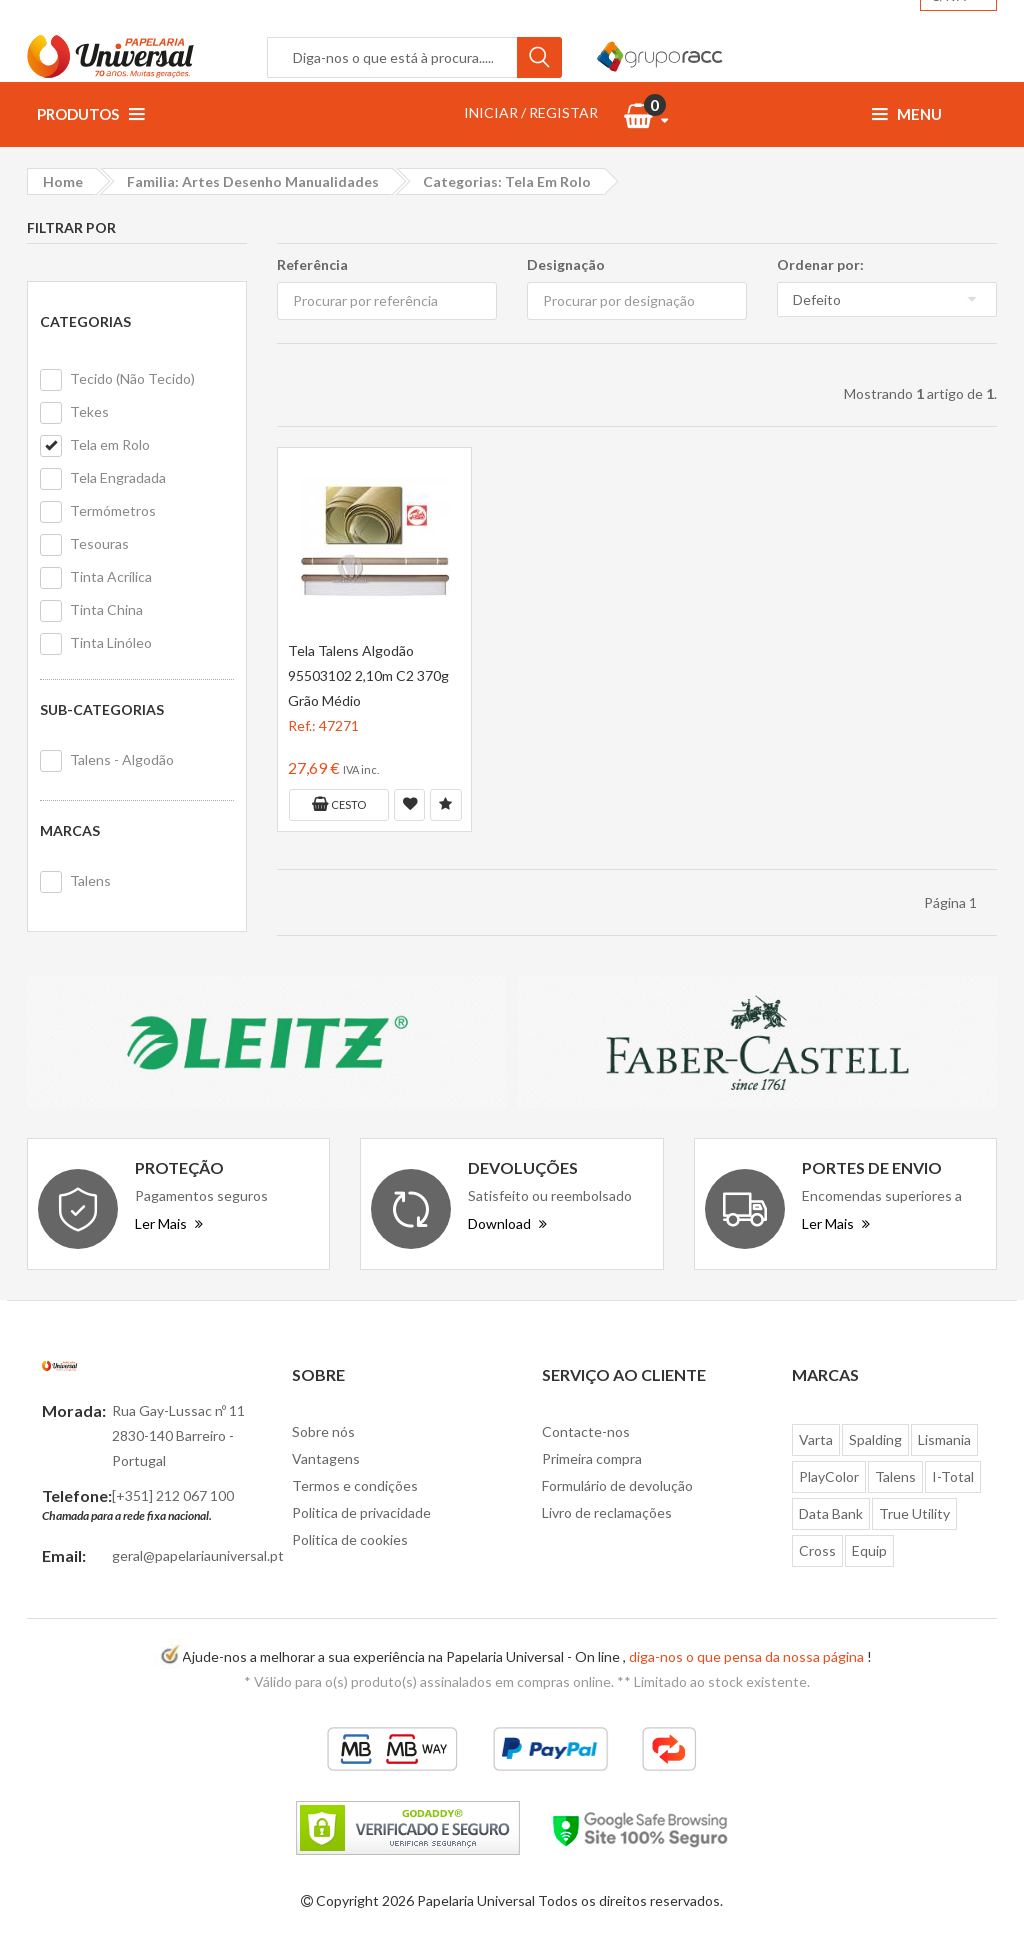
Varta (816, 1439)
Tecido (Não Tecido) (132, 378)
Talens (90, 880)
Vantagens (326, 1458)
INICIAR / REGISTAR (531, 112)
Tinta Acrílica (111, 576)
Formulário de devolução (617, 1485)
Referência (312, 264)
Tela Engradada (118, 477)
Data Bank (831, 1513)
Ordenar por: (820, 264)
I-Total (953, 1476)
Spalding (875, 1439)
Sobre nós (323, 1431)
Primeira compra (592, 1458)
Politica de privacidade (361, 1512)
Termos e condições (355, 1485)
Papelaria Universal (476, 1900)
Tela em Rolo (110, 444)
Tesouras (99, 543)
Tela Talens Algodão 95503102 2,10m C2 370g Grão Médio (368, 675)
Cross (817, 1550)
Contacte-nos (586, 1431)
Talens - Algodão (122, 759)
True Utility (914, 1513)
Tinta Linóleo (111, 642)
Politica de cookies (350, 1539)
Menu (907, 114)
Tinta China (106, 609)
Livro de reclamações (607, 1512)
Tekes (89, 411)
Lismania (944, 1439)
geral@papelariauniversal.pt (198, 1555)
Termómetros (113, 510)
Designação (566, 264)
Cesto (339, 804)
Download (507, 1223)
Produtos (90, 114)
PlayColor (829, 1476)
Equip (869, 1550)
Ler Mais (169, 1223)
